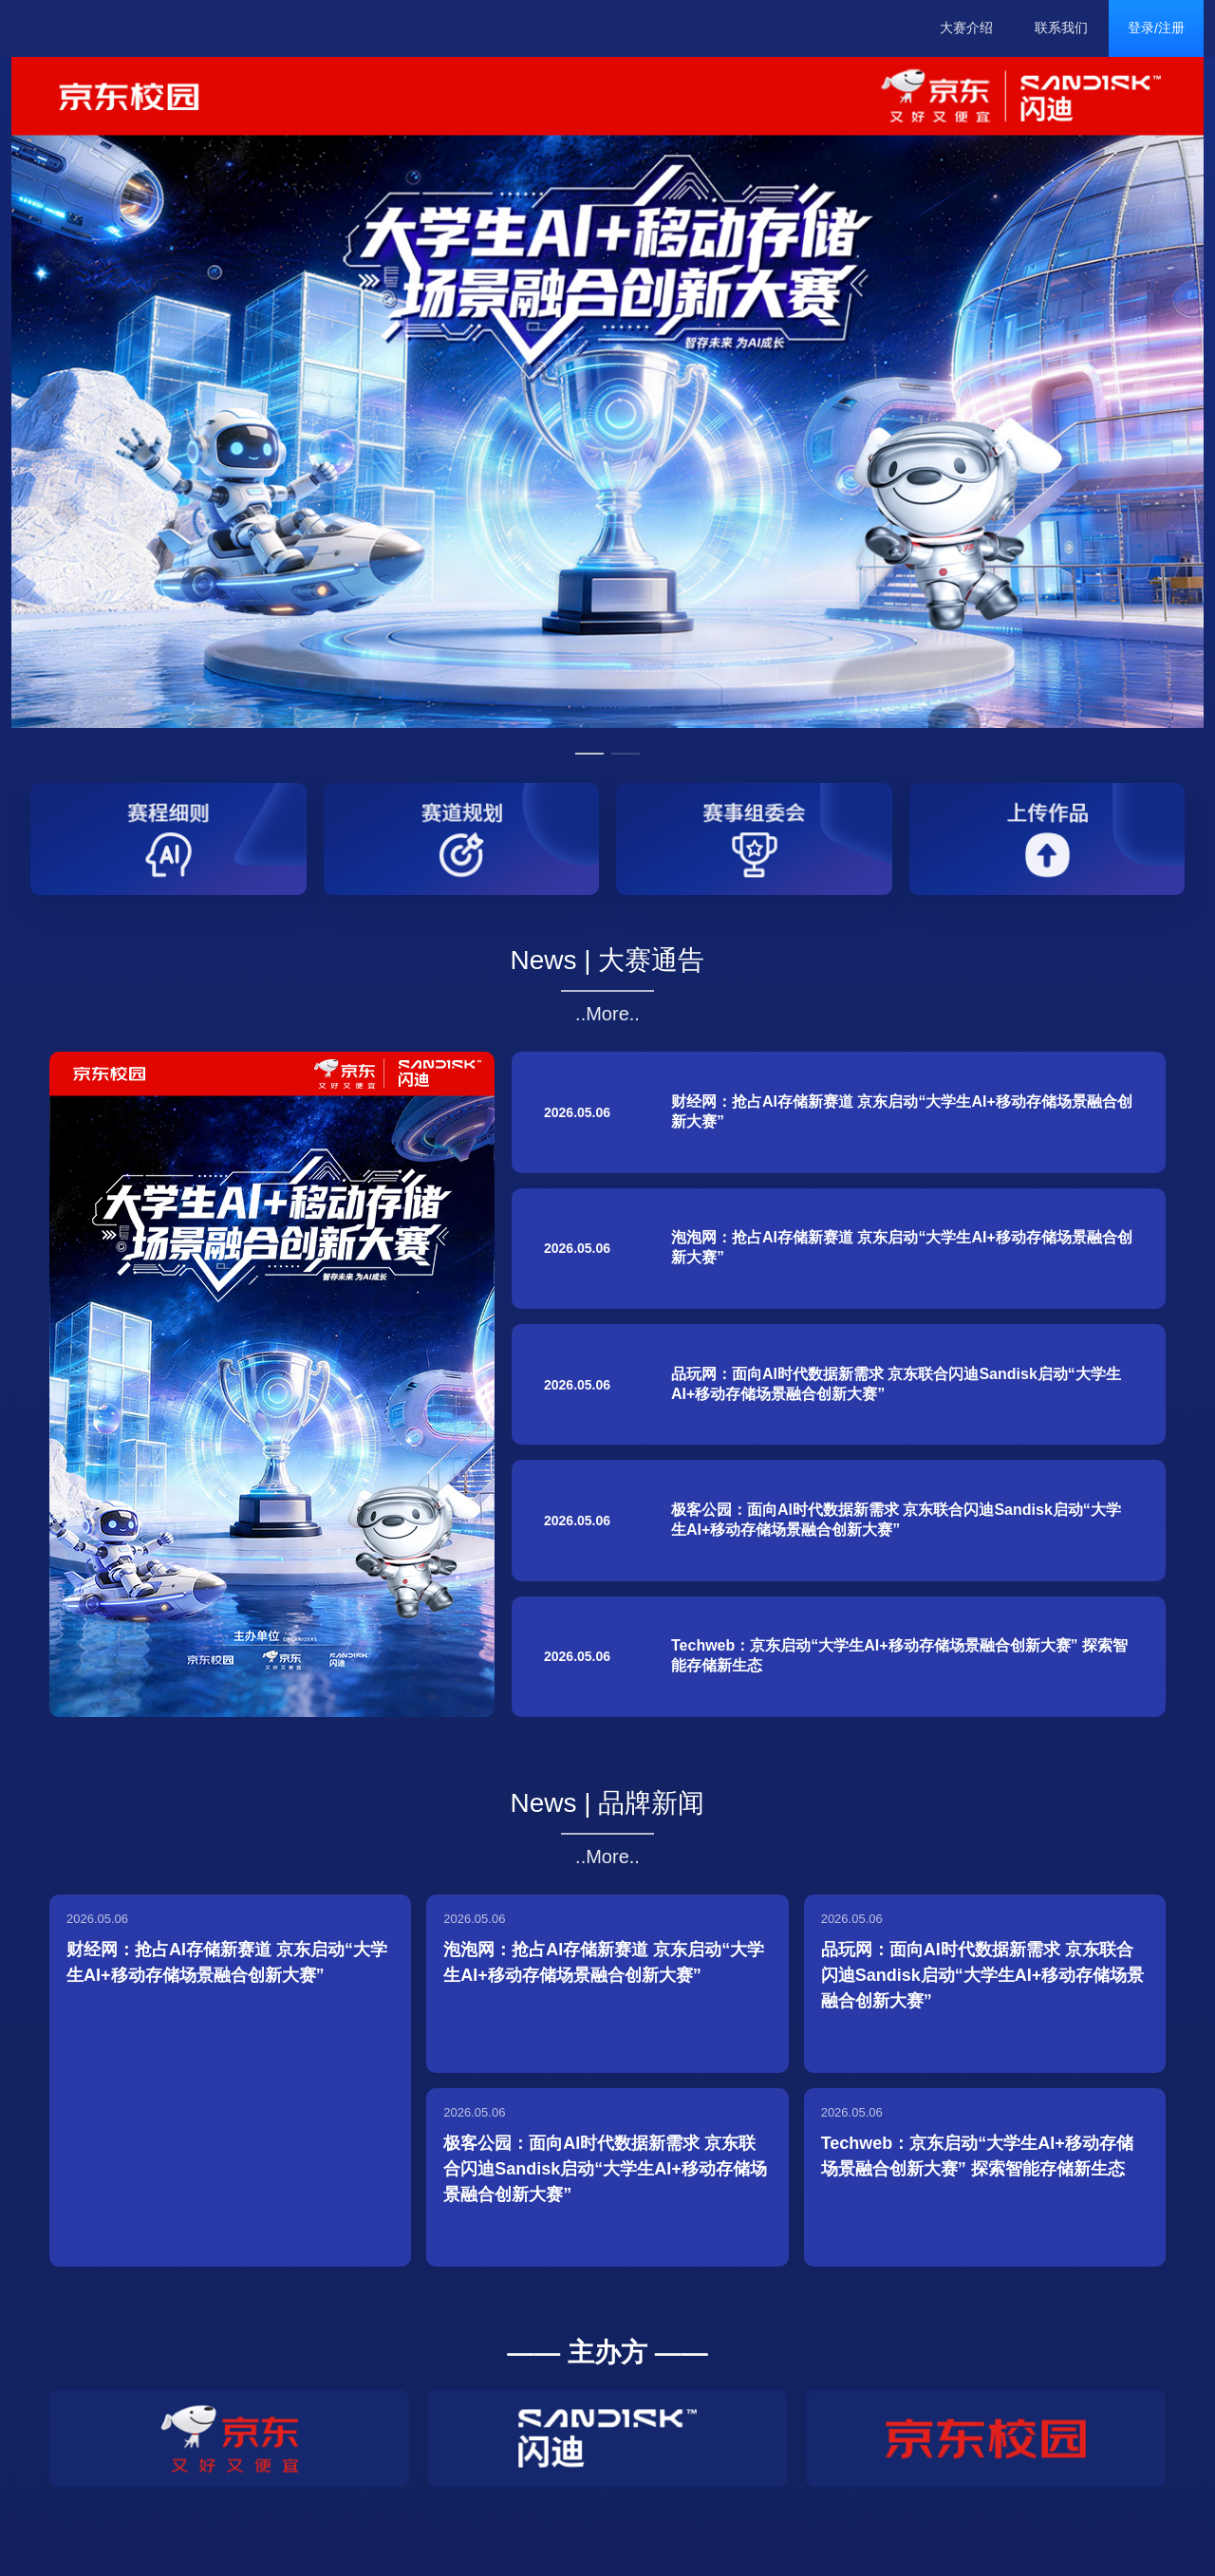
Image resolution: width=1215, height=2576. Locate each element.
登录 (1141, 27)
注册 (1171, 27)
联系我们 (1061, 27)
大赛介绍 (966, 27)
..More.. (607, 1013)
